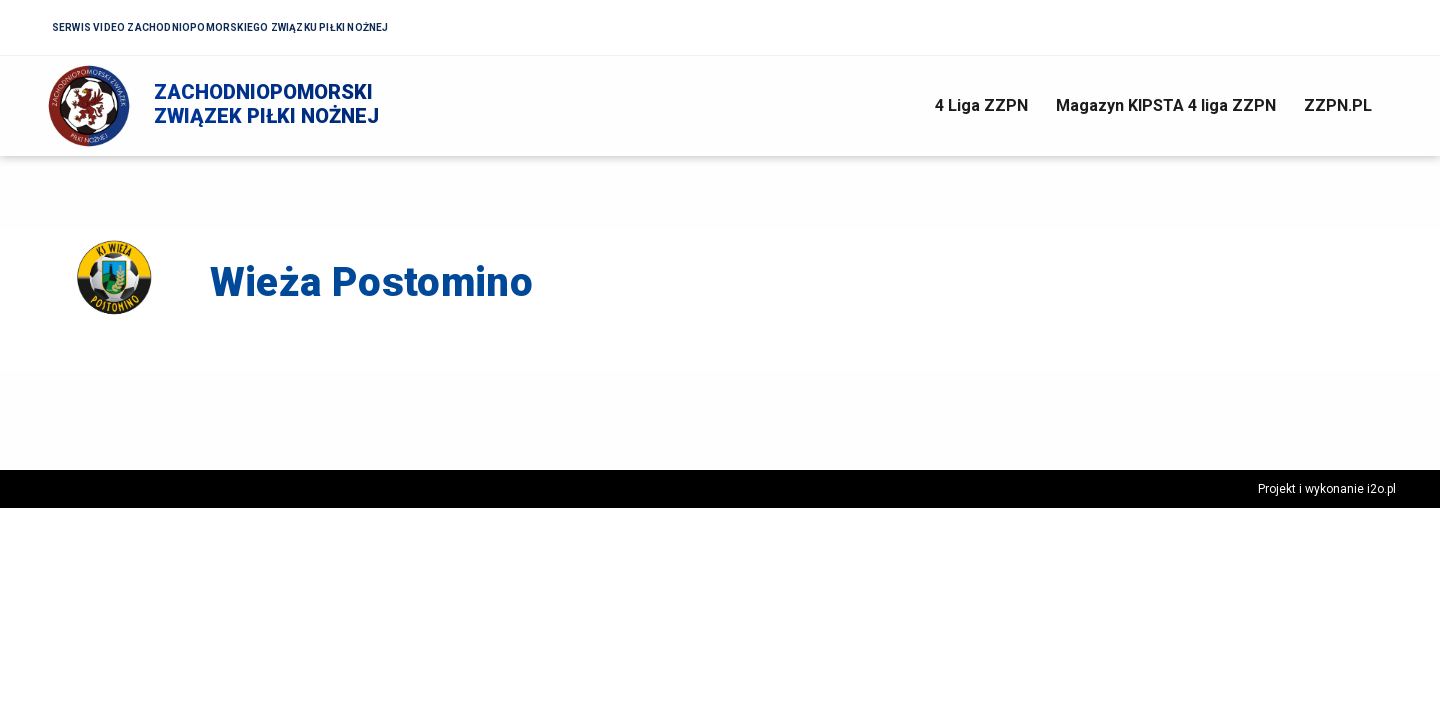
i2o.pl (1381, 489)
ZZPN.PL (1338, 105)
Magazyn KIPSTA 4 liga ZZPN (1166, 105)
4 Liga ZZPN (981, 105)
